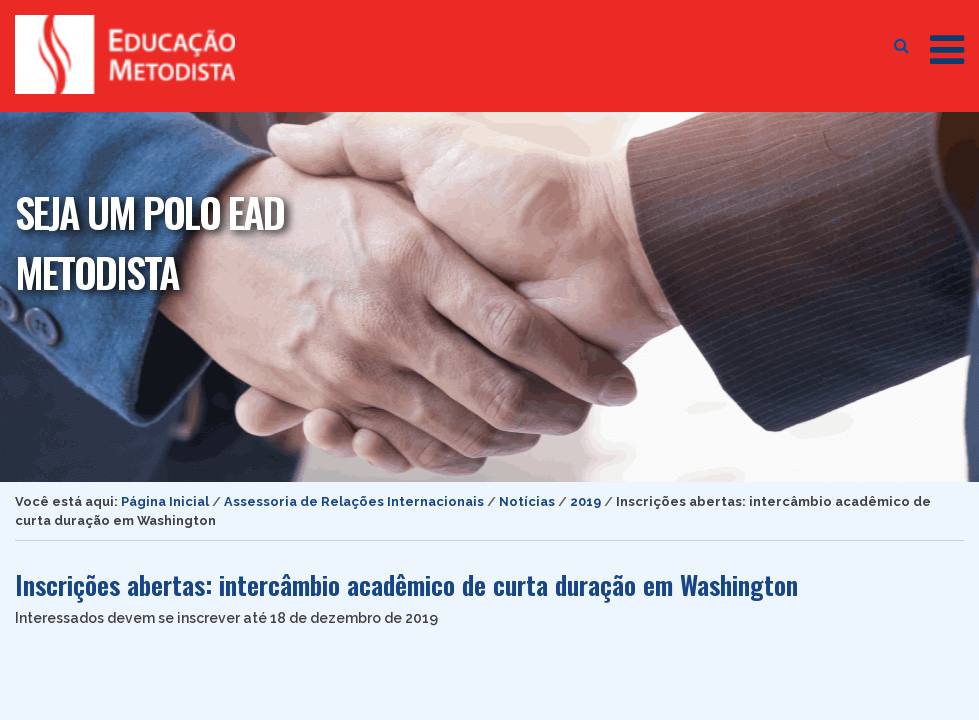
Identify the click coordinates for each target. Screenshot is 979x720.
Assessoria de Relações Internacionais (354, 501)
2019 (585, 501)
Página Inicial (165, 501)
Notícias (527, 501)
